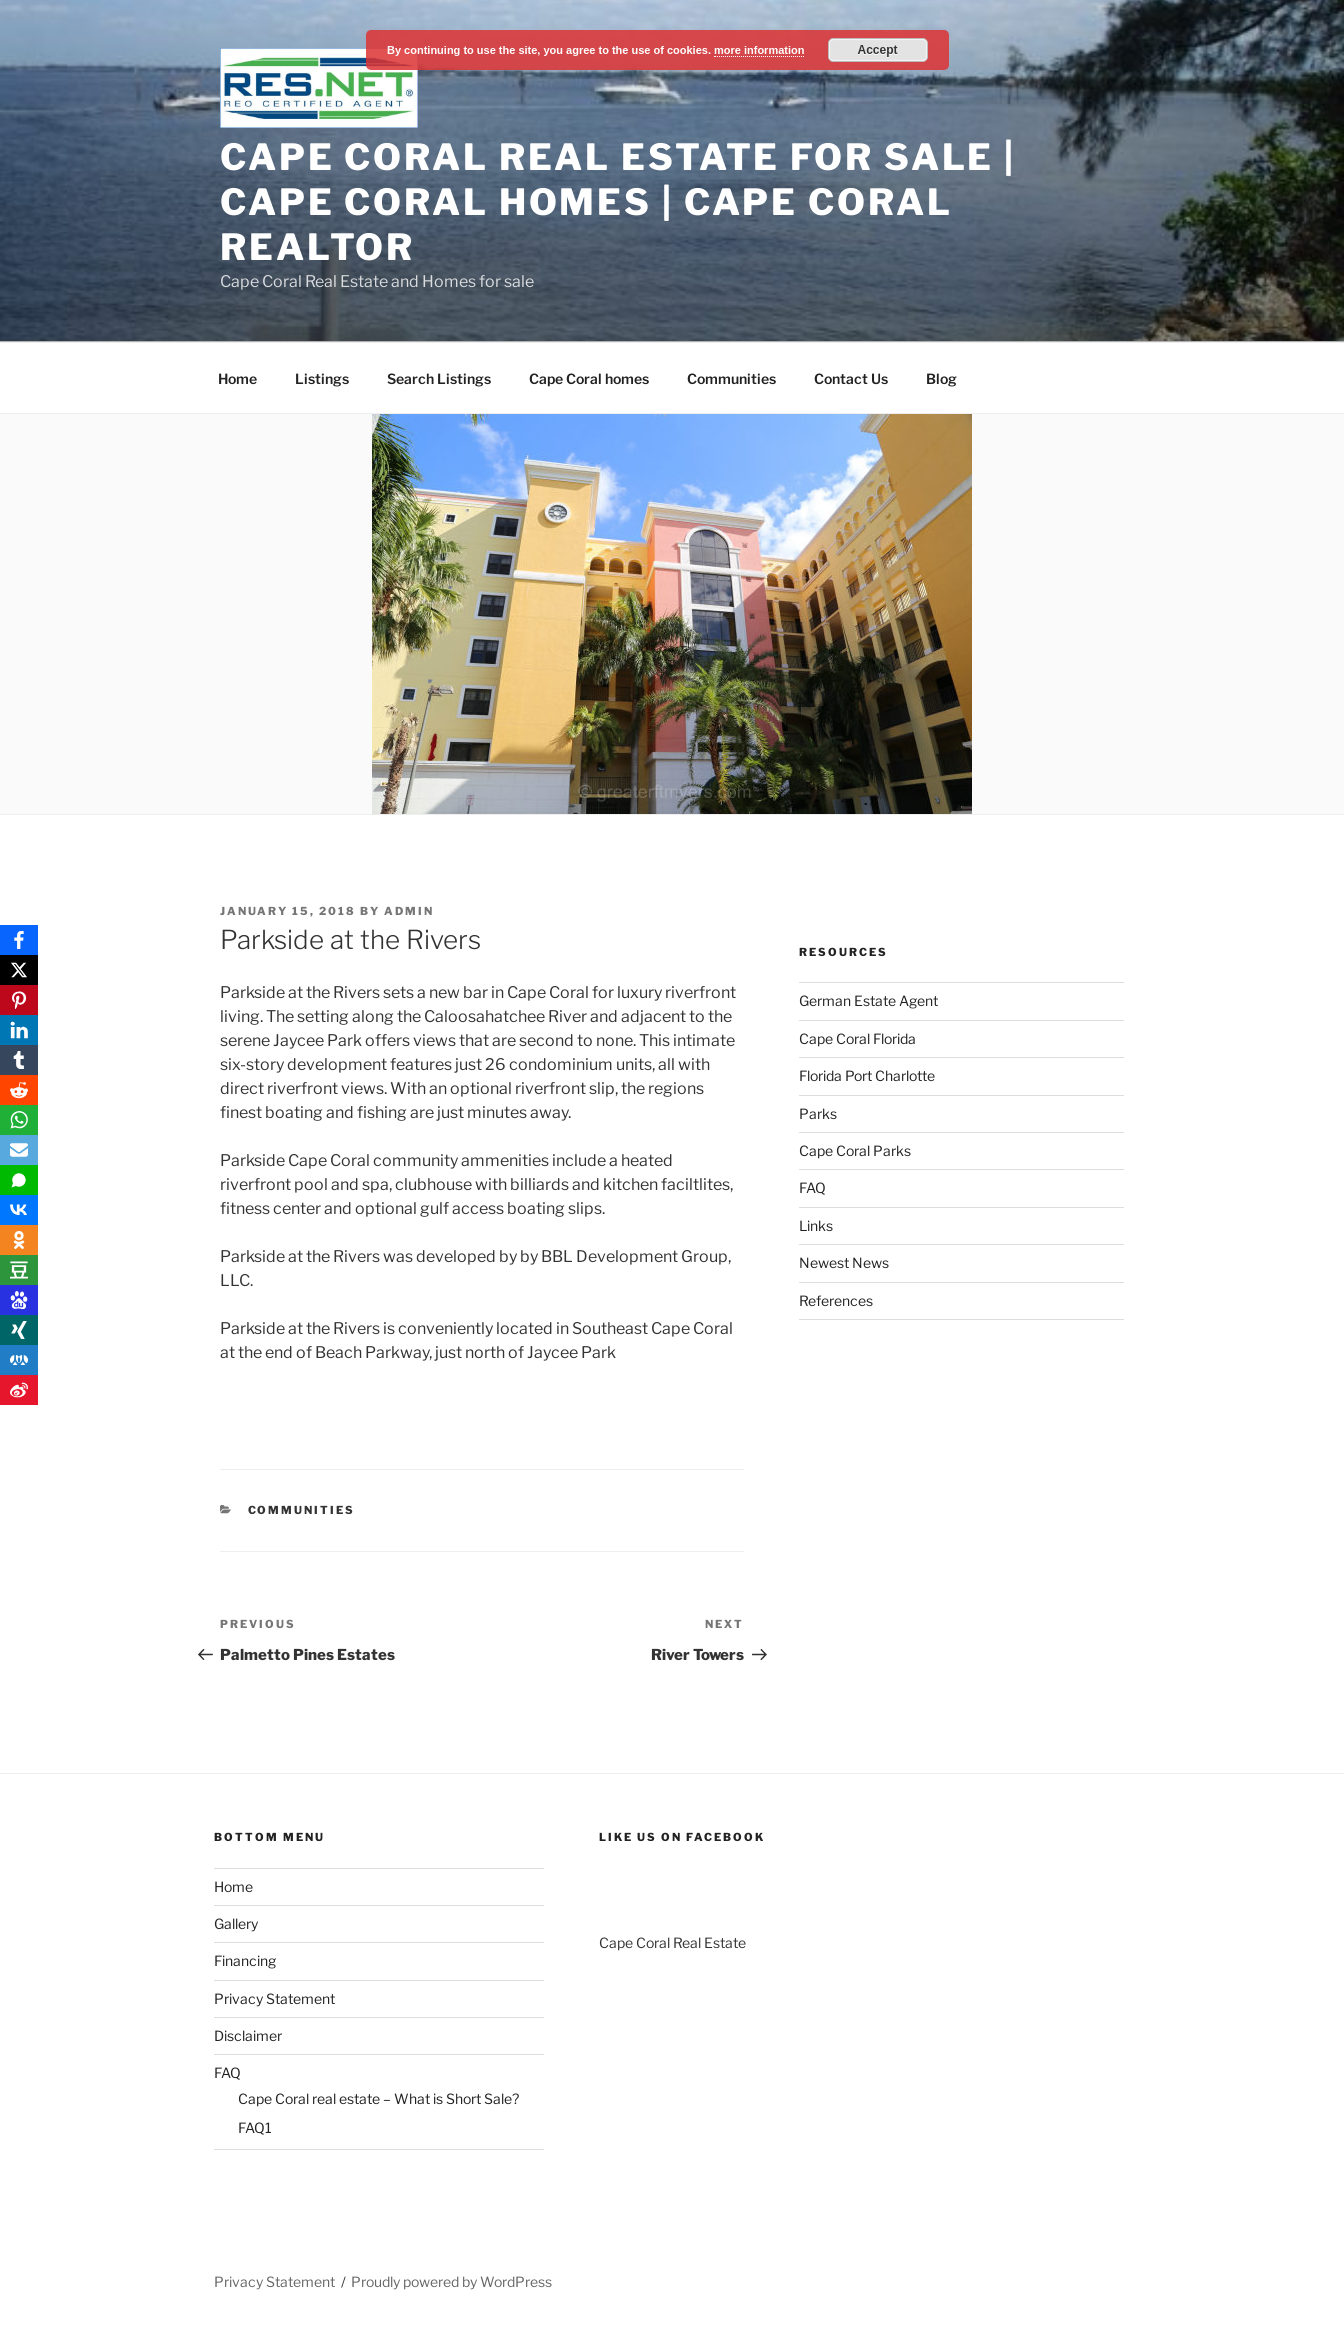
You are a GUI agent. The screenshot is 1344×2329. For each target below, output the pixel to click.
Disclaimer (248, 2035)
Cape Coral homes (589, 378)
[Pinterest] (19, 1000)
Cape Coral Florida (857, 1038)
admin (409, 911)
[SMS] (19, 1180)
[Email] (19, 1150)
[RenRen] (19, 1360)
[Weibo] (19, 1390)
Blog (941, 378)
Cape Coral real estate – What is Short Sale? (378, 2098)
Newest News (844, 1262)
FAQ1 (255, 2127)
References (836, 1300)
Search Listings (439, 378)
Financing (245, 1960)
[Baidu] (19, 1300)
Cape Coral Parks (855, 1150)
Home (237, 378)
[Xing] (19, 1330)
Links (816, 1225)
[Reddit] (19, 1090)
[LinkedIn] (19, 1030)
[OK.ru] (19, 1240)
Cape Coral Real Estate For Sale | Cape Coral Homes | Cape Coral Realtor (618, 202)
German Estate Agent (868, 1000)
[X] (19, 970)
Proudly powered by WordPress (451, 2281)
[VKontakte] (19, 1210)
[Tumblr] (19, 1060)
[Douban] (19, 1270)
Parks (818, 1113)
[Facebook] (19, 940)
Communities (731, 378)
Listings (322, 378)
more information (759, 50)
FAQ (812, 1187)
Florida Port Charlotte (867, 1075)
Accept (878, 50)
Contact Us (851, 378)
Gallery (236, 1923)
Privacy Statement (274, 1998)
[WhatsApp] (19, 1120)
